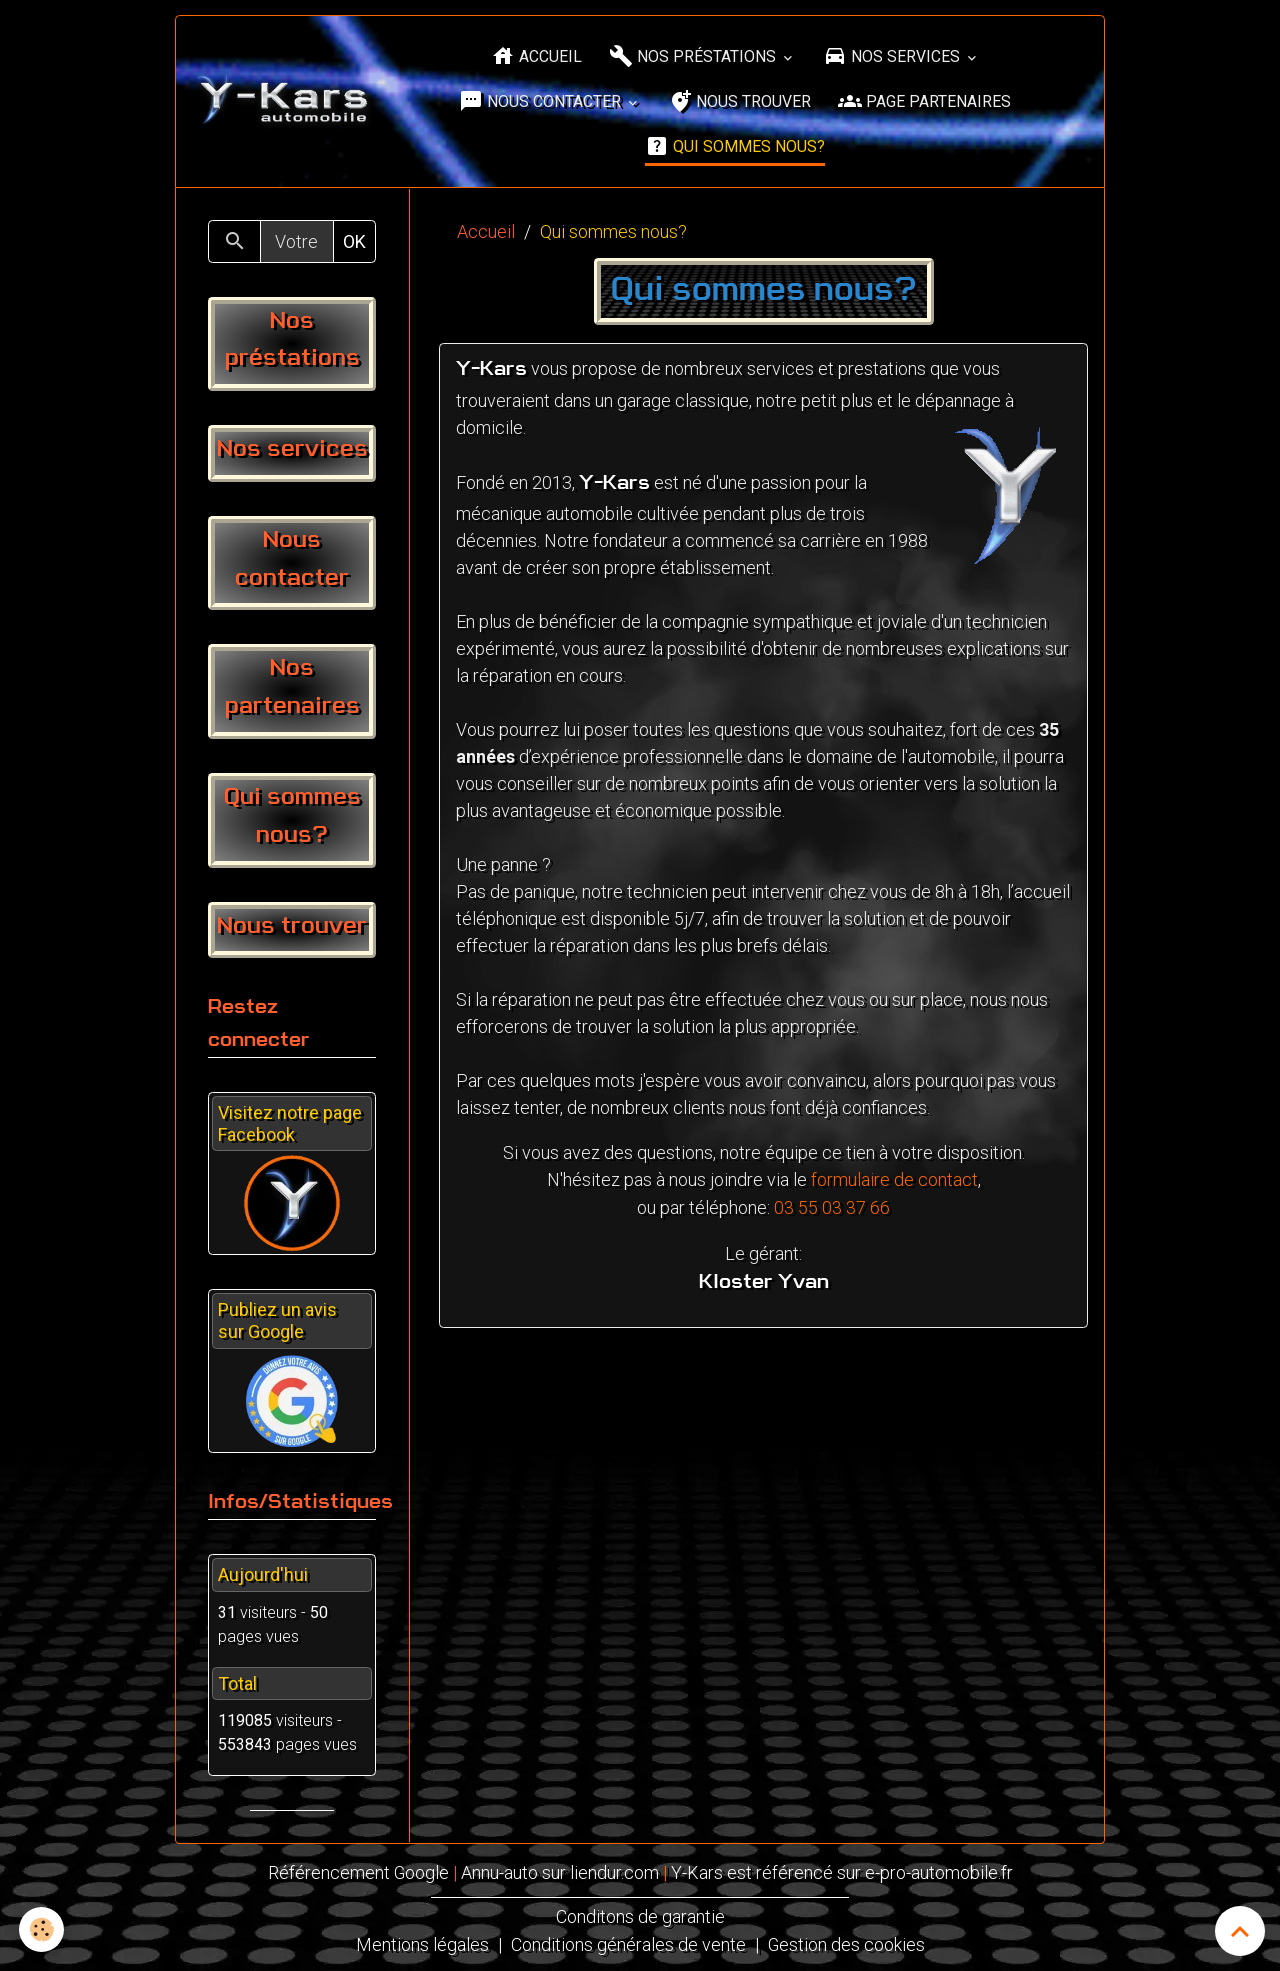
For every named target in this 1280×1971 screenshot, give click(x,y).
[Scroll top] (1240, 1931)
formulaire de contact (894, 1179)
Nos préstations (694, 56)
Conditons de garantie (640, 1915)
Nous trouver (739, 101)
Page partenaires (924, 101)
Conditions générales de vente (627, 1942)
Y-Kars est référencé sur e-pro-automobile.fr (842, 1872)
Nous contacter (542, 101)
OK (354, 241)
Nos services (893, 56)
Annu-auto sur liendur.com (560, 1872)
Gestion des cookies (846, 1942)
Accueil (536, 56)
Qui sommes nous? (735, 146)
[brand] (285, 102)
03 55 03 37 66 (832, 1206)
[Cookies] (42, 1929)
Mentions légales (421, 1942)
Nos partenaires (292, 688)
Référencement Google (358, 1872)
